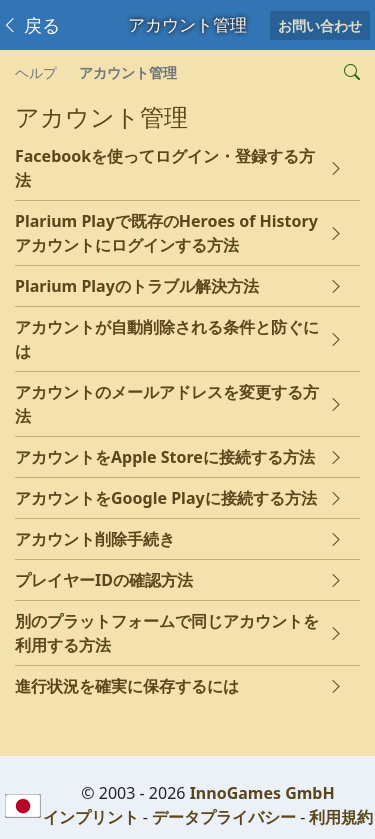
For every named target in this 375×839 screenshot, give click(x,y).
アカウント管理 (128, 72)
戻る (30, 25)
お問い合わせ (320, 25)
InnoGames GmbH (262, 793)
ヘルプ (36, 72)
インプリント (91, 817)
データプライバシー (224, 817)
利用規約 (341, 817)
